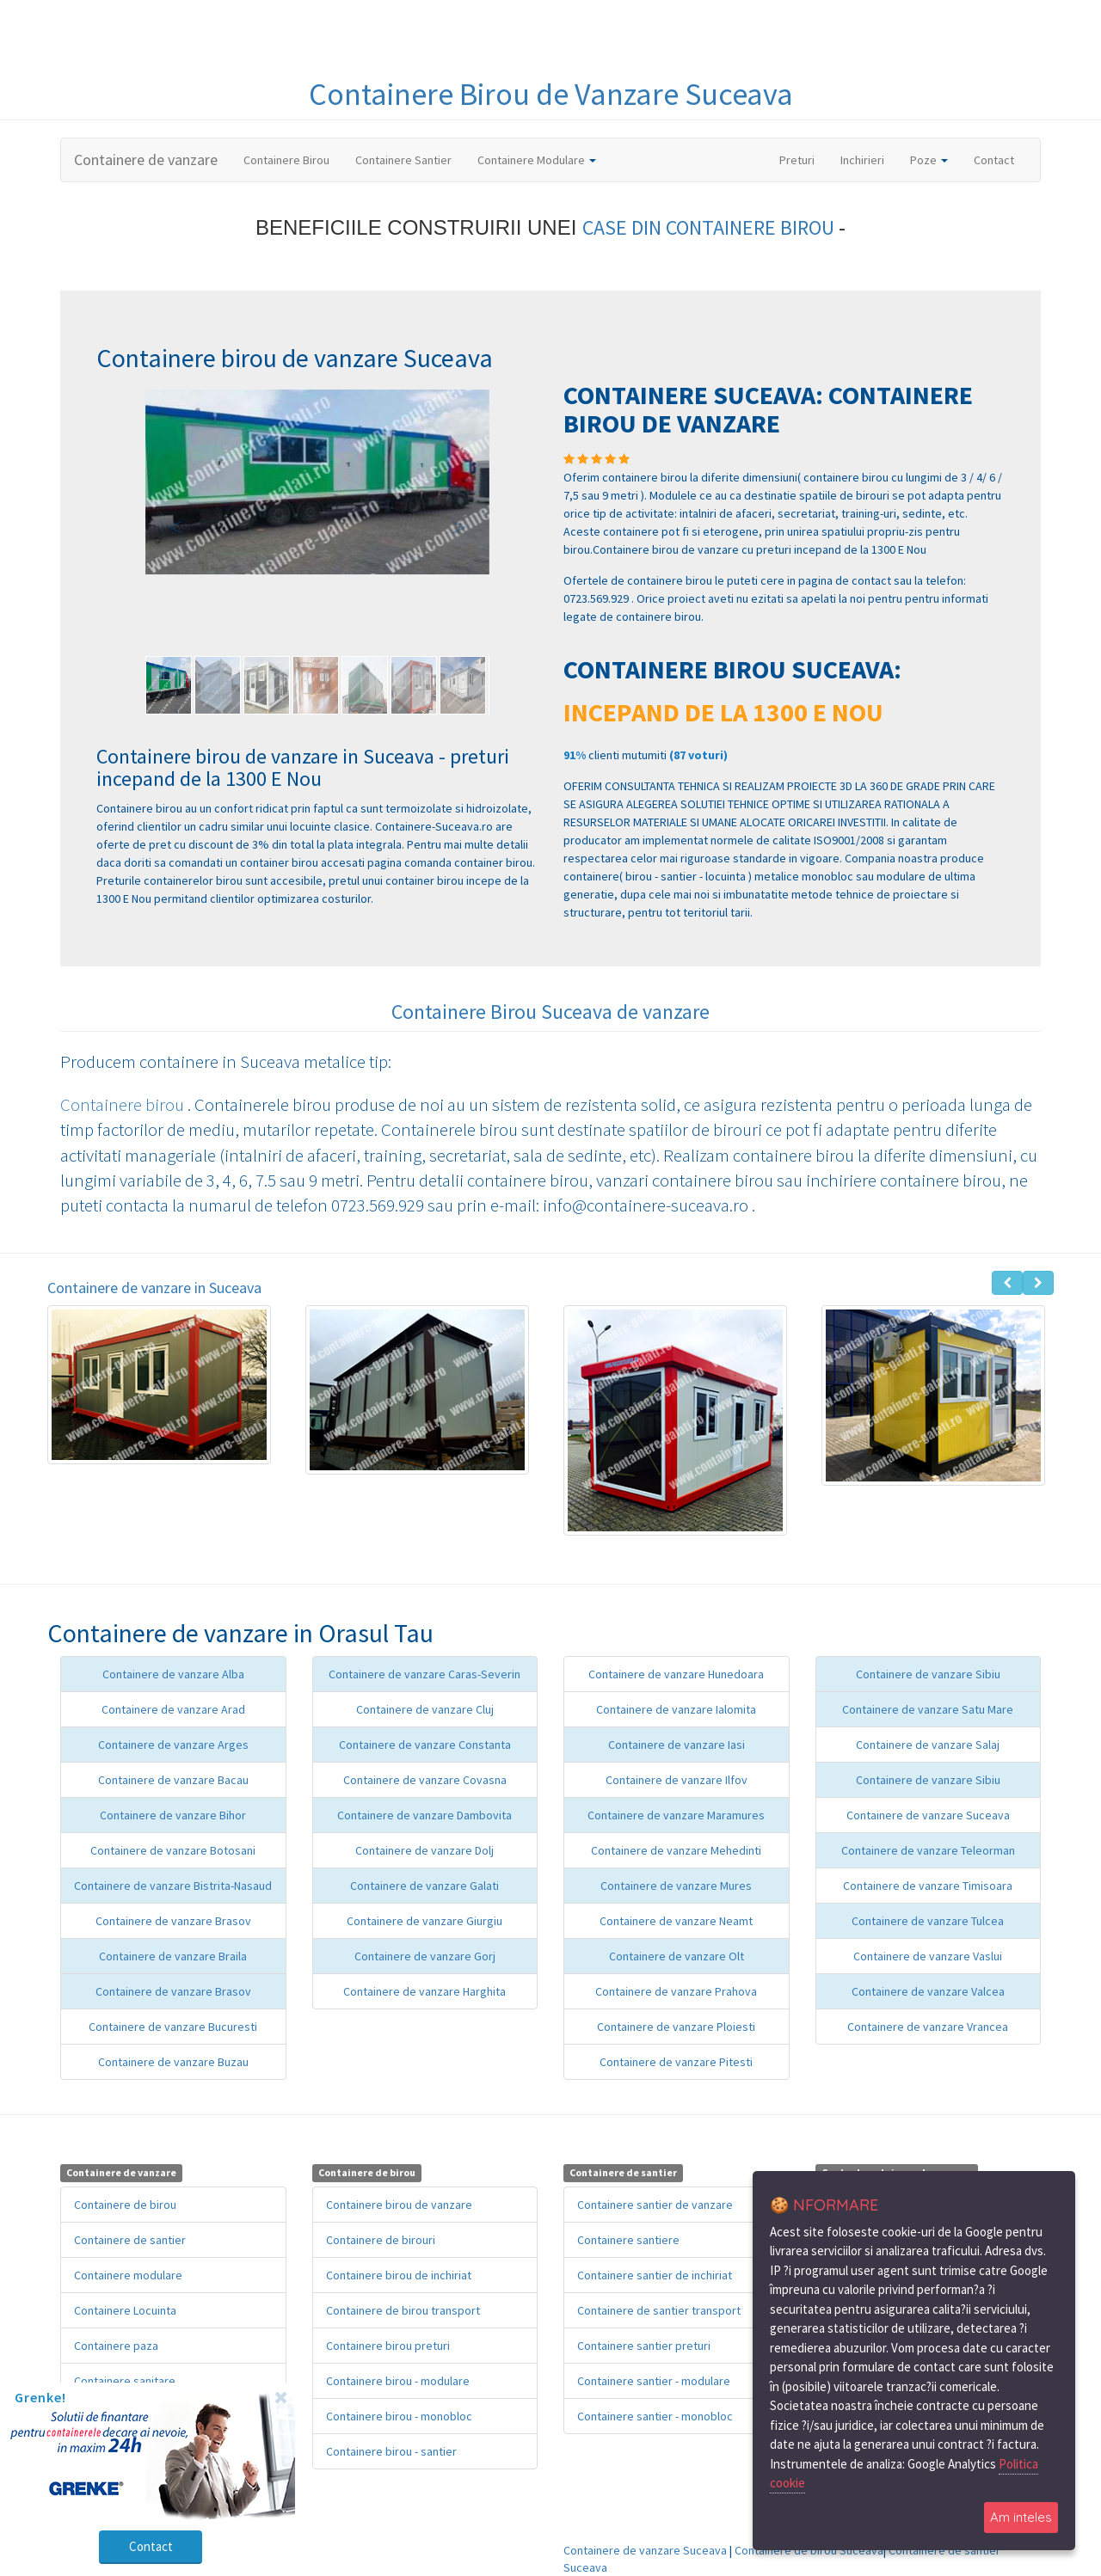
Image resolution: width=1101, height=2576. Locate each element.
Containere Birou (286, 160)
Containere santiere (628, 2240)
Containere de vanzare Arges (173, 1744)
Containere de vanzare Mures (676, 1885)
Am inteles (1021, 2517)
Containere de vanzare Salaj (928, 1744)
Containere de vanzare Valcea (928, 1991)
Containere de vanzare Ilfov (676, 1780)
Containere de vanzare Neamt (676, 1921)
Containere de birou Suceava (809, 2550)
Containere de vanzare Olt (676, 1956)
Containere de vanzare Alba (173, 1674)
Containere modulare (128, 2275)
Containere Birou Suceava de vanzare (550, 1011)
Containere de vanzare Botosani (172, 1850)
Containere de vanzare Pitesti (676, 2062)
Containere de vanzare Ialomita (676, 1709)
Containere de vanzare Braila (173, 1956)
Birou (497, 94)
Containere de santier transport (659, 2310)
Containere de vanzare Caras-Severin (424, 1674)
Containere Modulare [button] (536, 160)
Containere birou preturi (388, 2345)
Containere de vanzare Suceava (928, 1815)
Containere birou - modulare (398, 2381)
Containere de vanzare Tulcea (928, 1921)
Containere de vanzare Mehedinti (676, 1850)
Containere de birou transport (403, 2310)
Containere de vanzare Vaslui (927, 1956)
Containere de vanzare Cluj (425, 1709)
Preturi (803, 159)
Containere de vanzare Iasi (676, 1744)
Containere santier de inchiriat (654, 2275)
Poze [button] (929, 160)
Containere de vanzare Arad (173, 1709)
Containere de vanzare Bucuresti (173, 2026)
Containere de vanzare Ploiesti (676, 2026)
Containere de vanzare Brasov (173, 1921)
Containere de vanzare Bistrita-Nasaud (173, 1885)
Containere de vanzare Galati (424, 1885)
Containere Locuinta (125, 2310)
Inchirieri (862, 160)
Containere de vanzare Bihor (173, 1815)
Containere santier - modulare (653, 2381)
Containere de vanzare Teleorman (928, 1850)
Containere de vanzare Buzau (173, 2062)
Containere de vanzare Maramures (676, 1815)
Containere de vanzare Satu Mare (927, 1709)
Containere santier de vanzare (655, 2204)
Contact (994, 160)
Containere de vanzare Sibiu (928, 1674)
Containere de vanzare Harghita (424, 1991)
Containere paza (116, 2345)
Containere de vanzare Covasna (425, 1780)
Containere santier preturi (643, 2345)
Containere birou (124, 1104)
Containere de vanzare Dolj (424, 1850)
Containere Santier (403, 160)
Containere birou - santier (391, 2451)
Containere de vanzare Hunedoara (676, 1674)
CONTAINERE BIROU (752, 227)
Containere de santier (130, 2240)
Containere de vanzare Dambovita (424, 1815)
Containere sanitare (124, 2381)
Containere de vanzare (146, 159)
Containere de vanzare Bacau (173, 1780)
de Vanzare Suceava (664, 94)
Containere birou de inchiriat (398, 2275)
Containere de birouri (380, 2240)
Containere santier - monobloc (655, 2416)
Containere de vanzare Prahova (676, 1991)
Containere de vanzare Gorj (424, 1956)
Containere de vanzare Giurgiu (424, 1921)
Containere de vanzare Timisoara (927, 1885)
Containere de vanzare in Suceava (154, 1287)
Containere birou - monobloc (399, 2416)
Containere (384, 94)
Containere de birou (125, 2204)
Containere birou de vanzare (399, 2204)
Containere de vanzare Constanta (425, 1744)
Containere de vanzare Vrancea (927, 2026)
